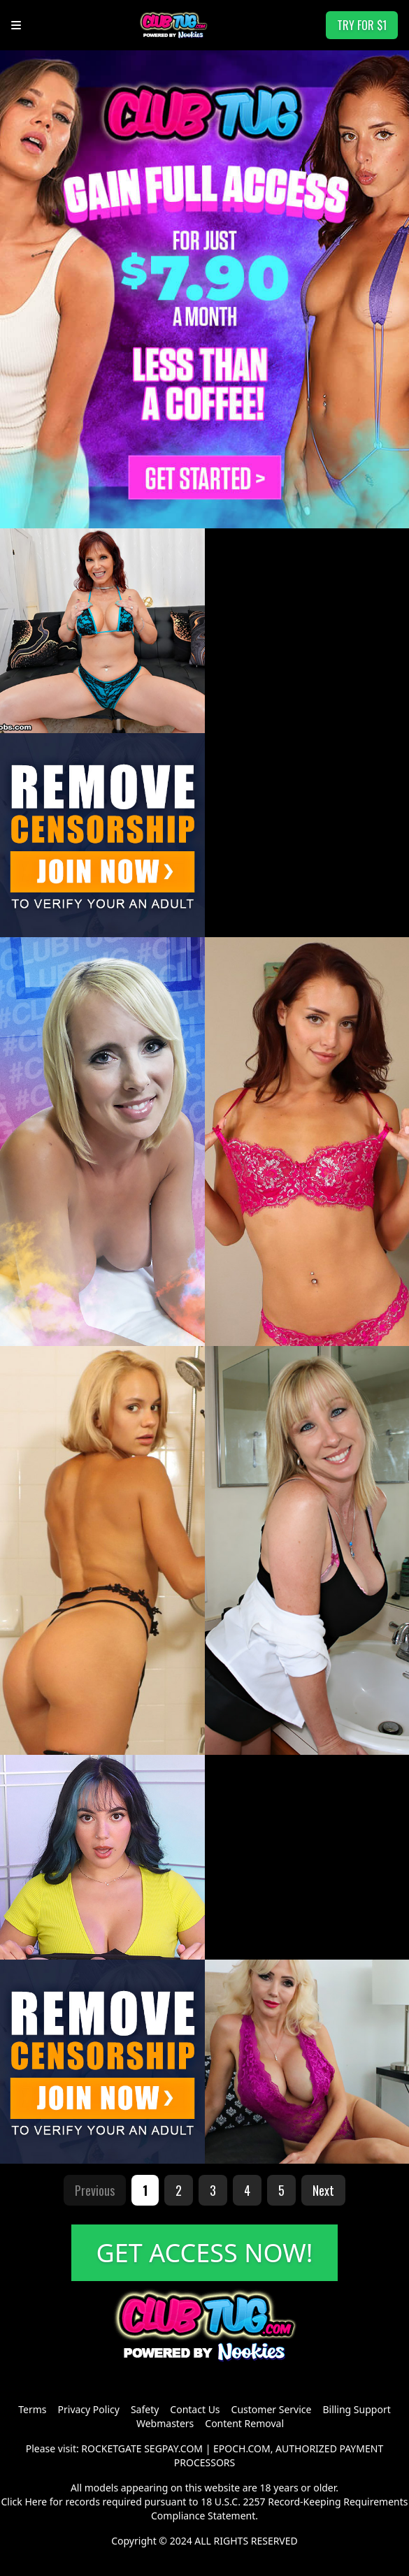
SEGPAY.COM (173, 2448)
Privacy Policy (89, 2409)
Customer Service (271, 2409)
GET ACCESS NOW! (204, 2253)
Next (323, 2190)
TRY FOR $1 (362, 25)
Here (35, 2501)
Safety (145, 2409)
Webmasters (165, 2423)
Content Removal (244, 2423)
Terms (32, 2409)
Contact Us (195, 2409)
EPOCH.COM (242, 2448)
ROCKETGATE (111, 2448)
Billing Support (356, 2409)
